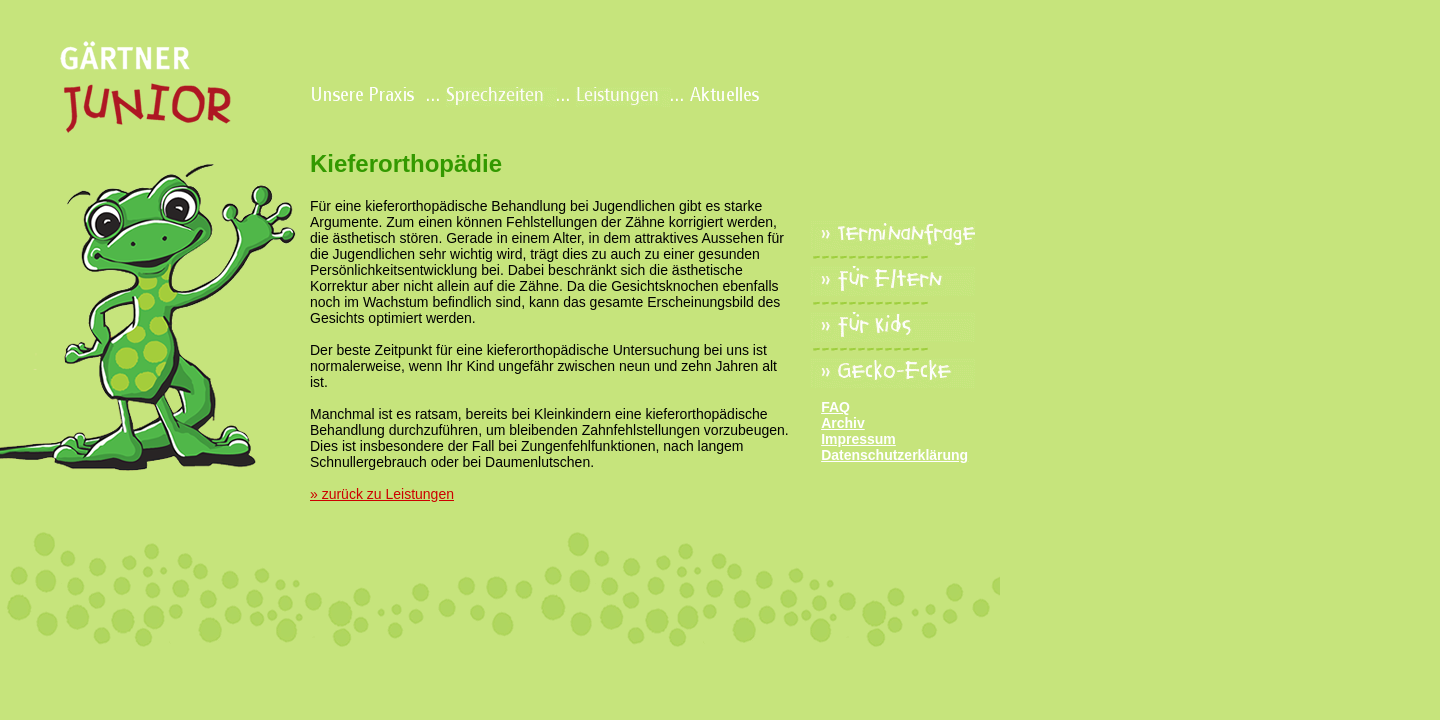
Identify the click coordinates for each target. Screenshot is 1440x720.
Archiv (843, 423)
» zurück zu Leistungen (382, 494)
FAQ (835, 407)
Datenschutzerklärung (894, 455)
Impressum (858, 439)
